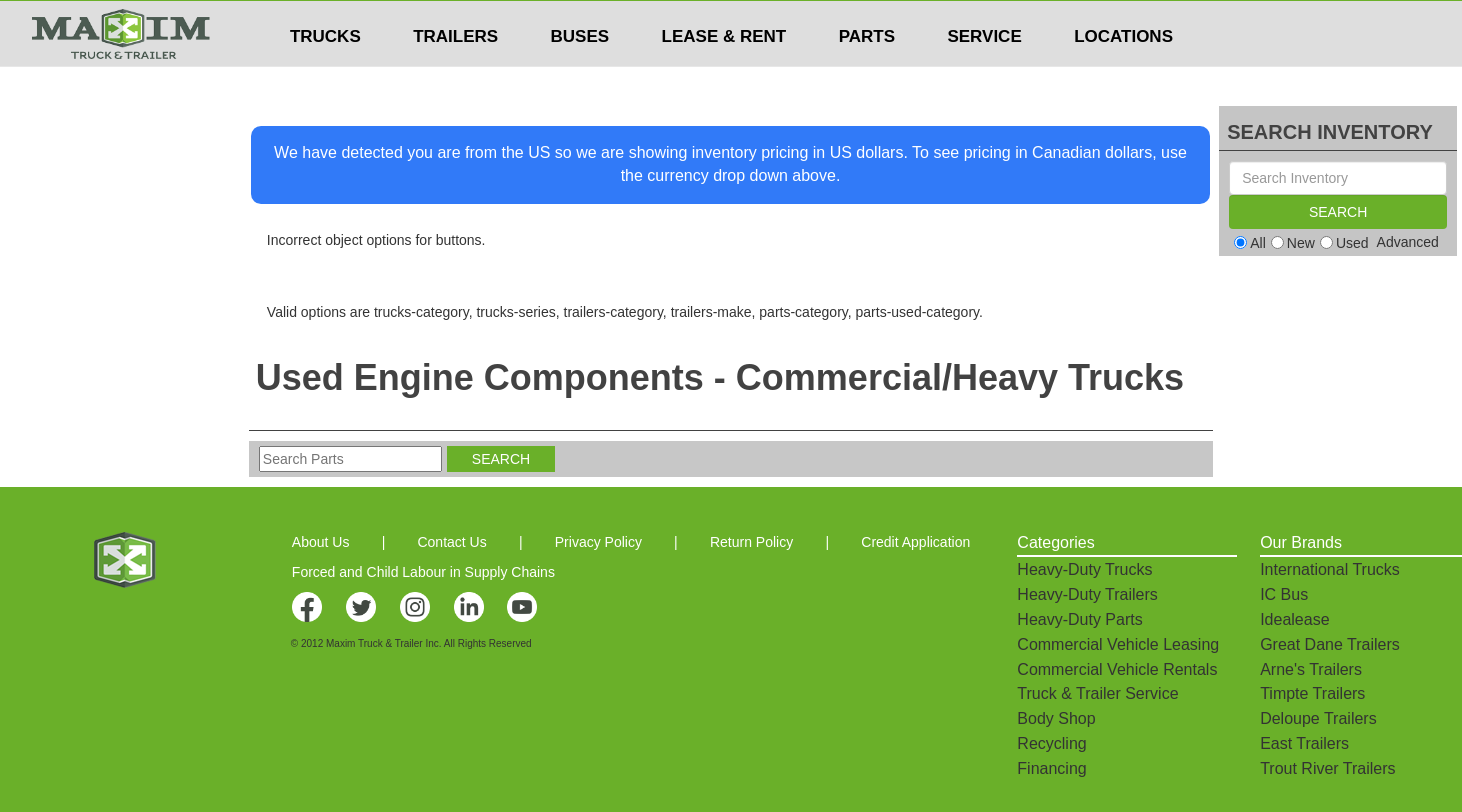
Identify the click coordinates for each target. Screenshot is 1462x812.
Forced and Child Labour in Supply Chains (423, 572)
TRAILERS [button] (455, 75)
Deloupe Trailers (1318, 718)
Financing (1051, 768)
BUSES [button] (580, 75)
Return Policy (751, 542)
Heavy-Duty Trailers (1087, 594)
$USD (962, 21)
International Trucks (1330, 569)
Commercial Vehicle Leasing (1118, 644)
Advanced (1408, 242)
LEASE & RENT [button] (724, 75)
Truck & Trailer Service (1097, 693)
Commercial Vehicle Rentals (1117, 669)
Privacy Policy (598, 542)
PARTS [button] (867, 75)
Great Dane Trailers (1330, 644)
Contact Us (451, 542)
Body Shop (1056, 718)
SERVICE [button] (984, 75)
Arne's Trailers (1311, 669)
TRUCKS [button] (325, 75)
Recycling (1051, 743)
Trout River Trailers (1327, 768)
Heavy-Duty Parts (1079, 619)
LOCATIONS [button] (1123, 75)
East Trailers (1304, 743)
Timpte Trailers (1312, 693)
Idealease (1294, 619)
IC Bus (1284, 594)
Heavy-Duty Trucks (1084, 569)
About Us (321, 542)
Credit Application (915, 542)
